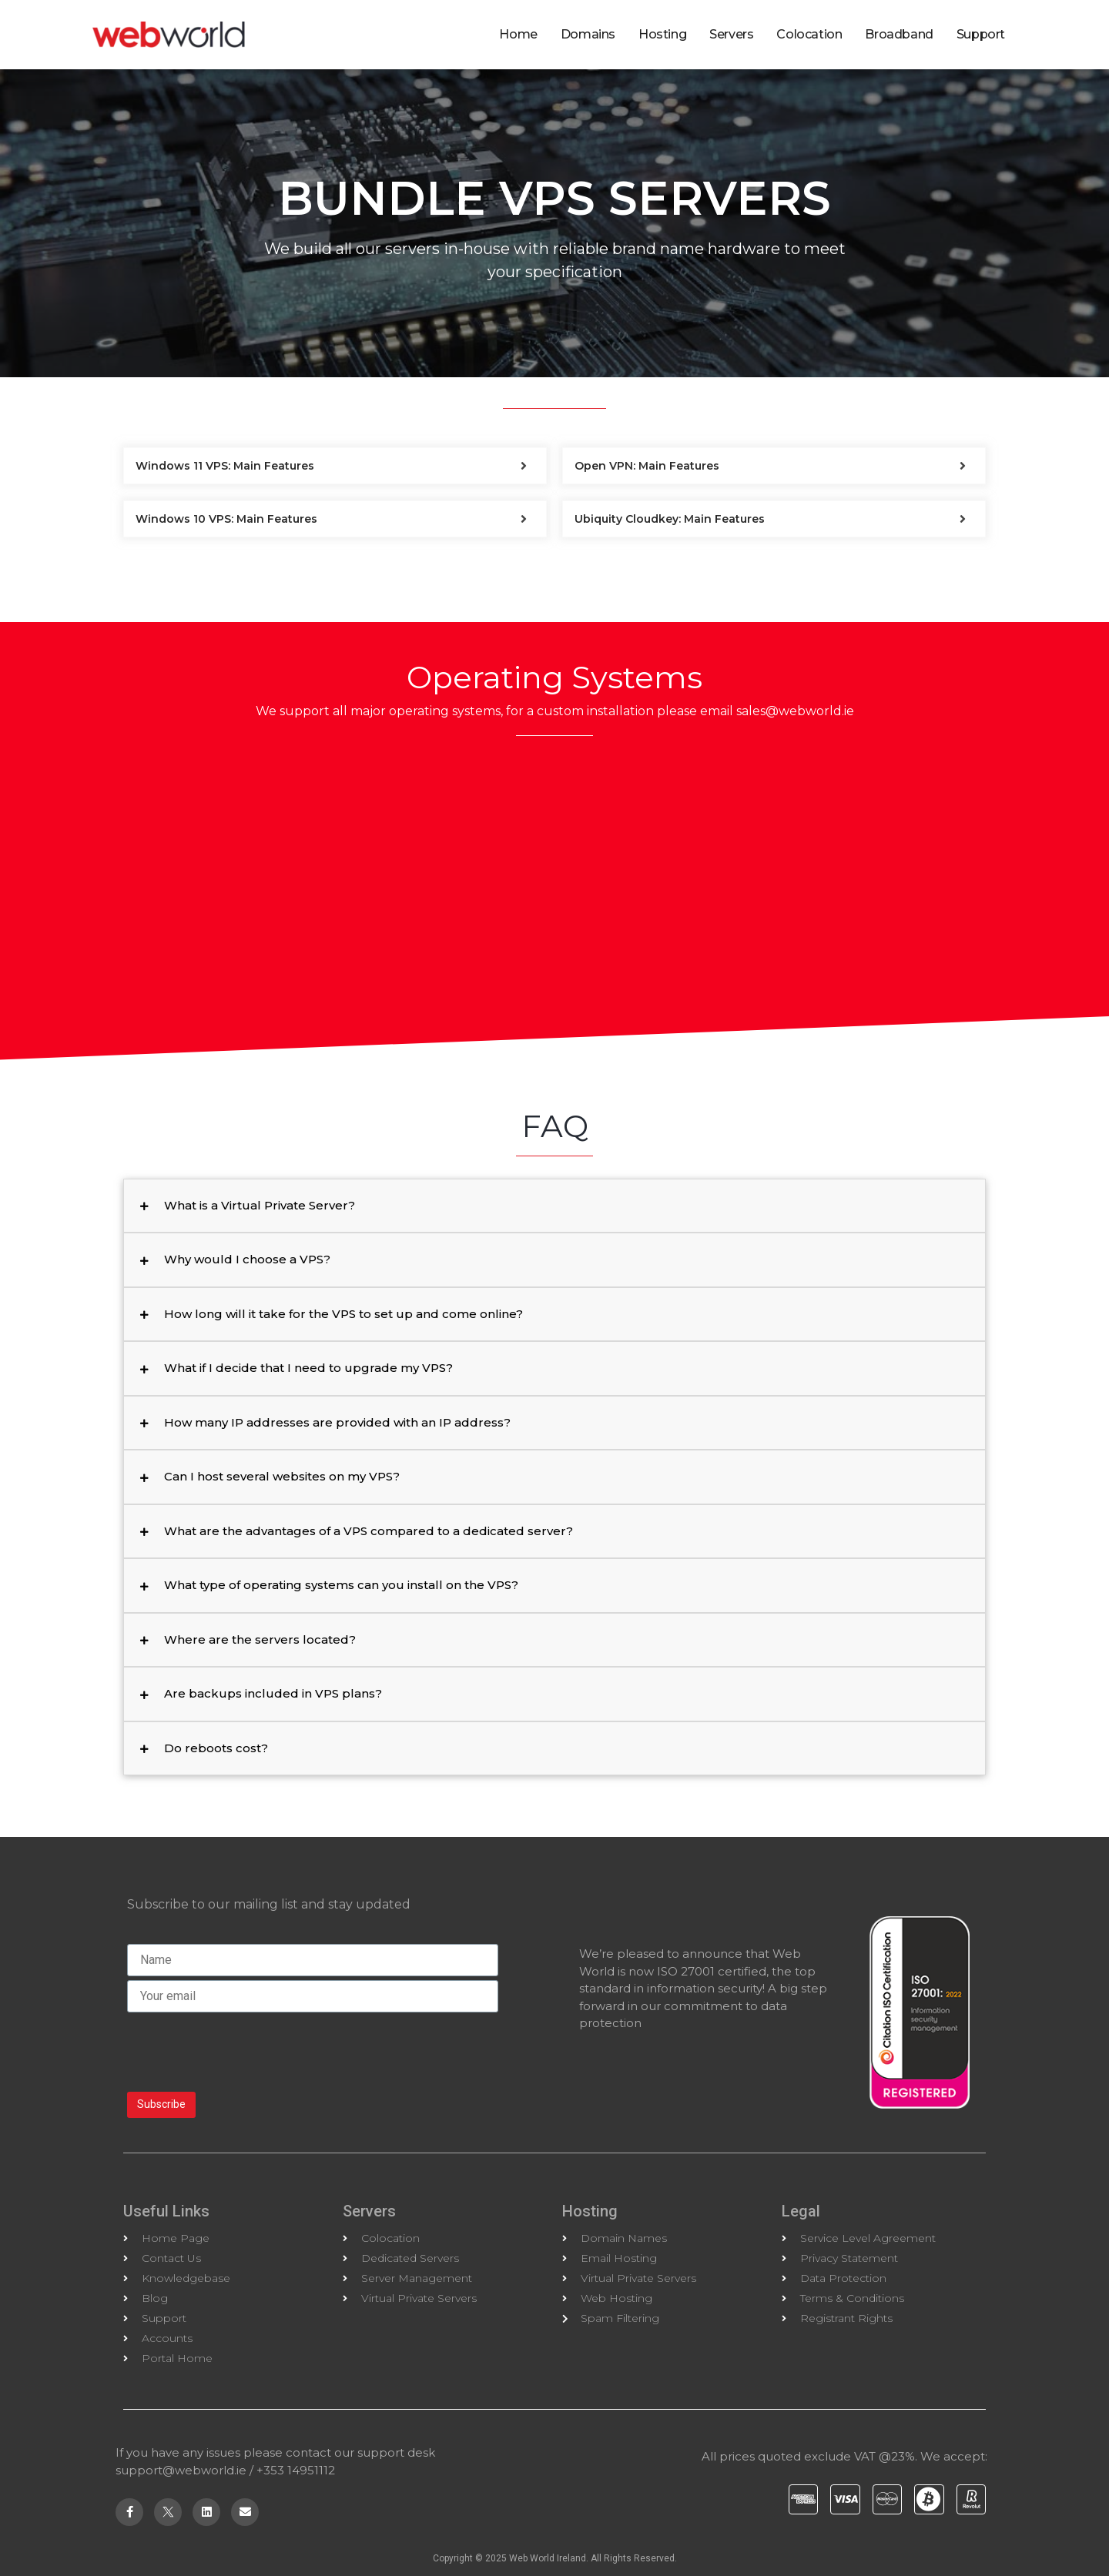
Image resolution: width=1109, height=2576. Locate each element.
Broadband (899, 34)
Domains (588, 34)
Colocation (809, 34)
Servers (731, 34)
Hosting (662, 34)
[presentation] (244, 2050)
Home (518, 34)
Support (981, 34)
